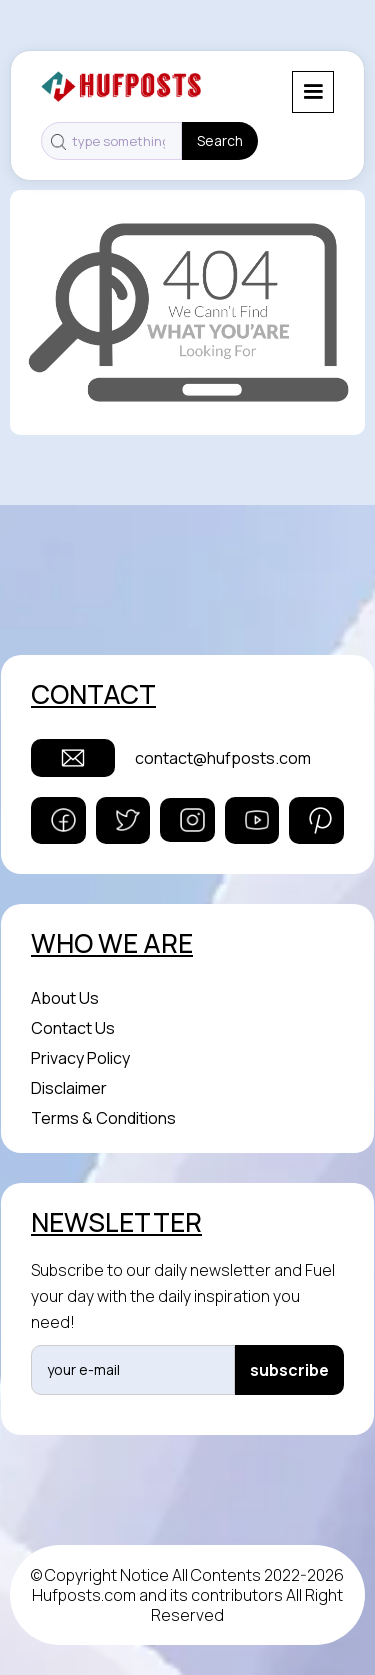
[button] (313, 92)
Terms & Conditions (103, 1118)
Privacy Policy (80, 1058)
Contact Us (73, 1028)
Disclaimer (69, 1088)
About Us (65, 998)
